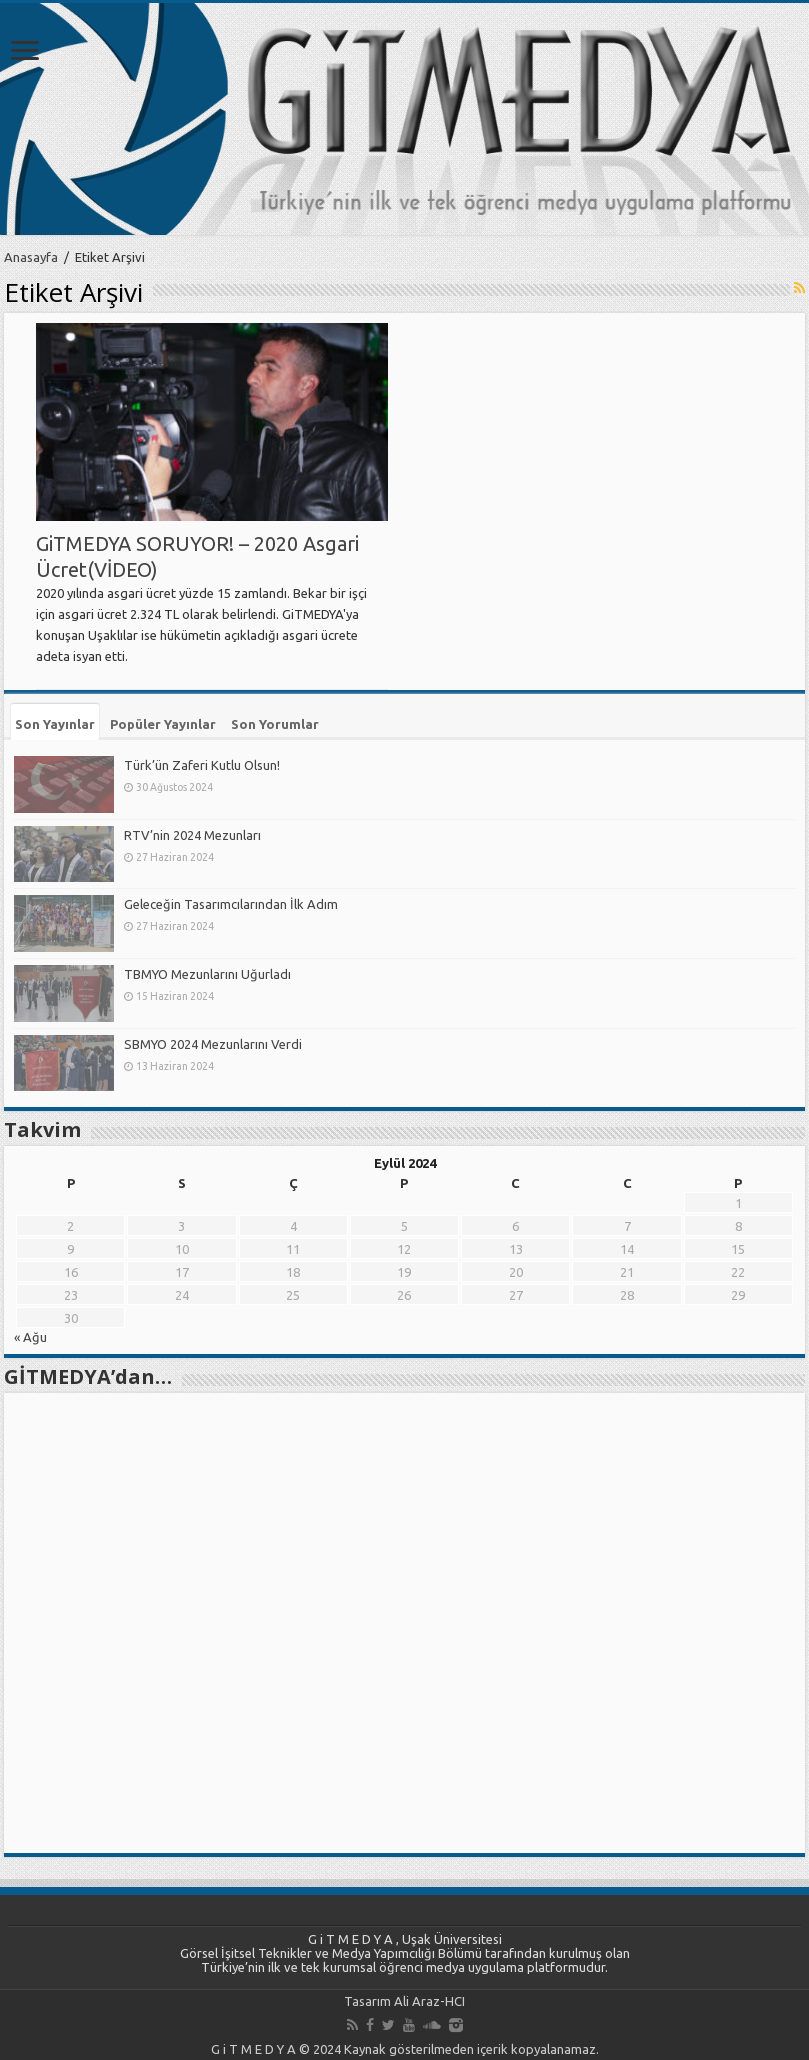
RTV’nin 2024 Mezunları (192, 835)
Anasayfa (31, 257)
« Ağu (30, 1337)
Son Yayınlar (55, 724)
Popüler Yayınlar (163, 724)
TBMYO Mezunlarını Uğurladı (207, 974)
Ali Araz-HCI (429, 2001)
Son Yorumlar (275, 724)
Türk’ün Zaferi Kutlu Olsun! (202, 765)
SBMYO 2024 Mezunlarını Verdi (213, 1044)
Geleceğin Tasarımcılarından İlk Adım (231, 904)
